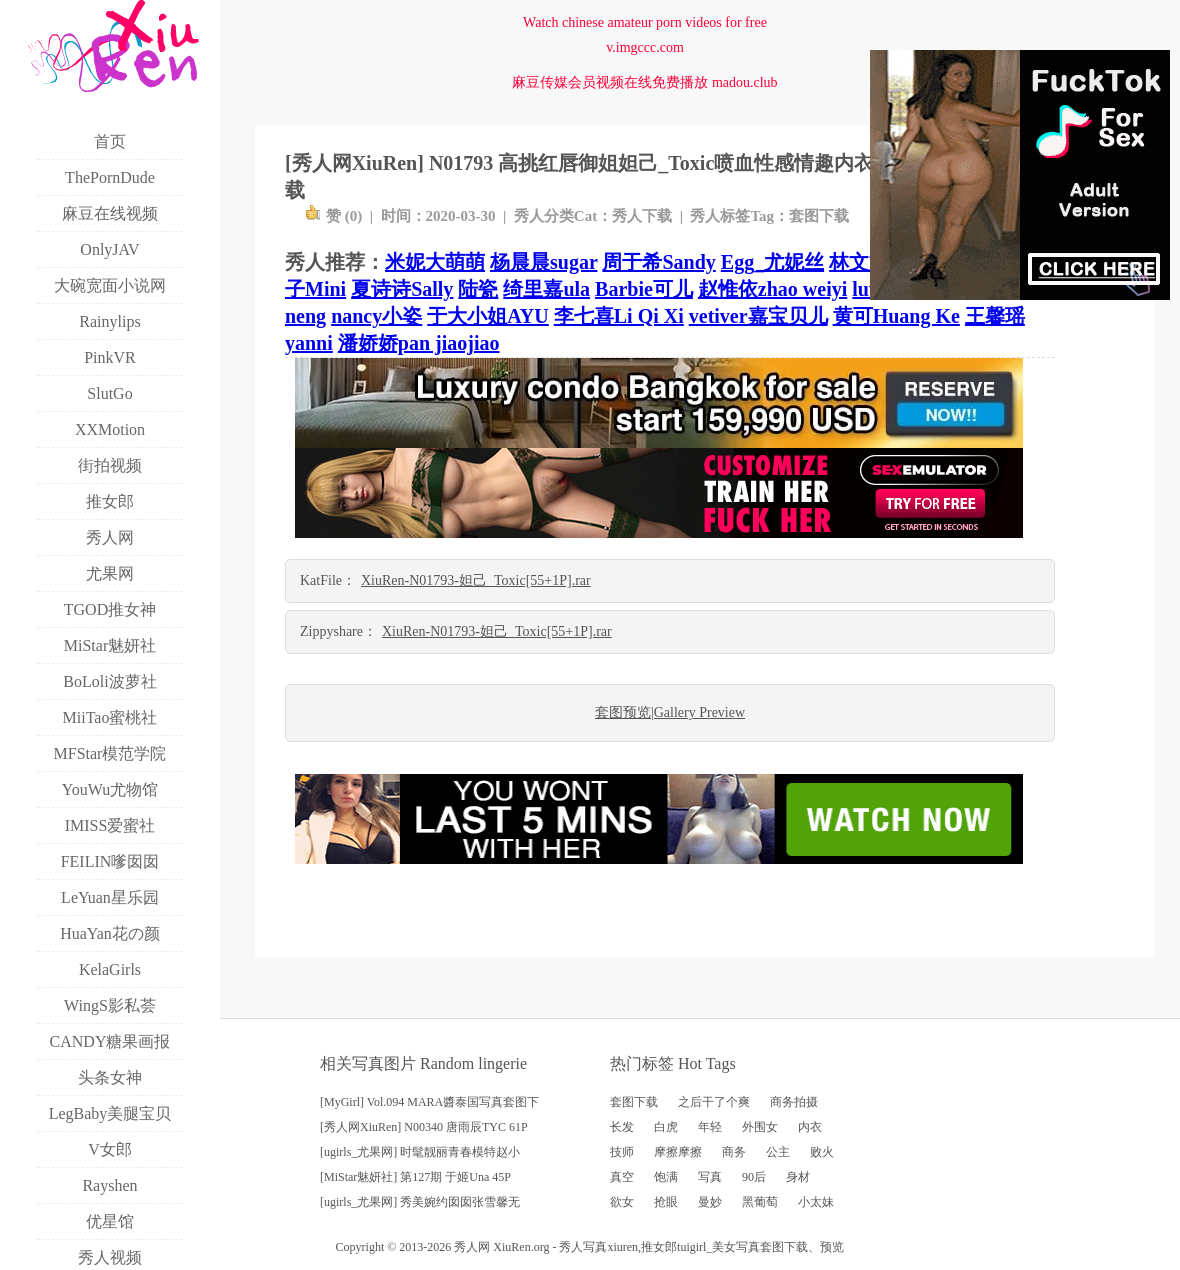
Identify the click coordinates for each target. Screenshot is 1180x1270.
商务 (734, 1152)
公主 (778, 1152)
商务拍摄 (794, 1102)
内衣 (810, 1127)
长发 (622, 1127)
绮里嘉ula (546, 289)
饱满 (666, 1177)
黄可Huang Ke (896, 316)
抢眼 (666, 1202)
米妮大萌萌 (435, 262)
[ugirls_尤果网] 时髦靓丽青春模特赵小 (420, 1152)
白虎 (666, 1127)
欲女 (622, 1202)
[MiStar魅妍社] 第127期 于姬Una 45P (415, 1177)
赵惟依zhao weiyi (772, 289)
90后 (754, 1177)
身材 (798, 1177)
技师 (622, 1152)
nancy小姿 (376, 316)
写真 (710, 1177)
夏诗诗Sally (402, 289)
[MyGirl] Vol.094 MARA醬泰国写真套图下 (429, 1102)
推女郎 (659, 1247)
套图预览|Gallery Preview (670, 712)
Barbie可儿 (644, 289)
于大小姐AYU (488, 316)
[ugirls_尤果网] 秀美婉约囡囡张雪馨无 (420, 1202)
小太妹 (816, 1202)
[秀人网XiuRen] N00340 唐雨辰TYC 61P (424, 1127)
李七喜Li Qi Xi (619, 316)
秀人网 (472, 1247)
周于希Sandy (658, 262)
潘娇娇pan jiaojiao (419, 343)
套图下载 (819, 216)
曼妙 (710, 1202)
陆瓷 (478, 289)
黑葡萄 (760, 1202)
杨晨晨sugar (543, 262)
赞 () (333, 216)
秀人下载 (642, 216)
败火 (822, 1152)
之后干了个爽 (714, 1102)
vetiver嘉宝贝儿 (758, 316)
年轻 (710, 1127)
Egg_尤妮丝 (772, 262)
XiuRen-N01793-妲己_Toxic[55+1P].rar (476, 580)
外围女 (760, 1127)
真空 (622, 1177)
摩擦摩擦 (678, 1152)
